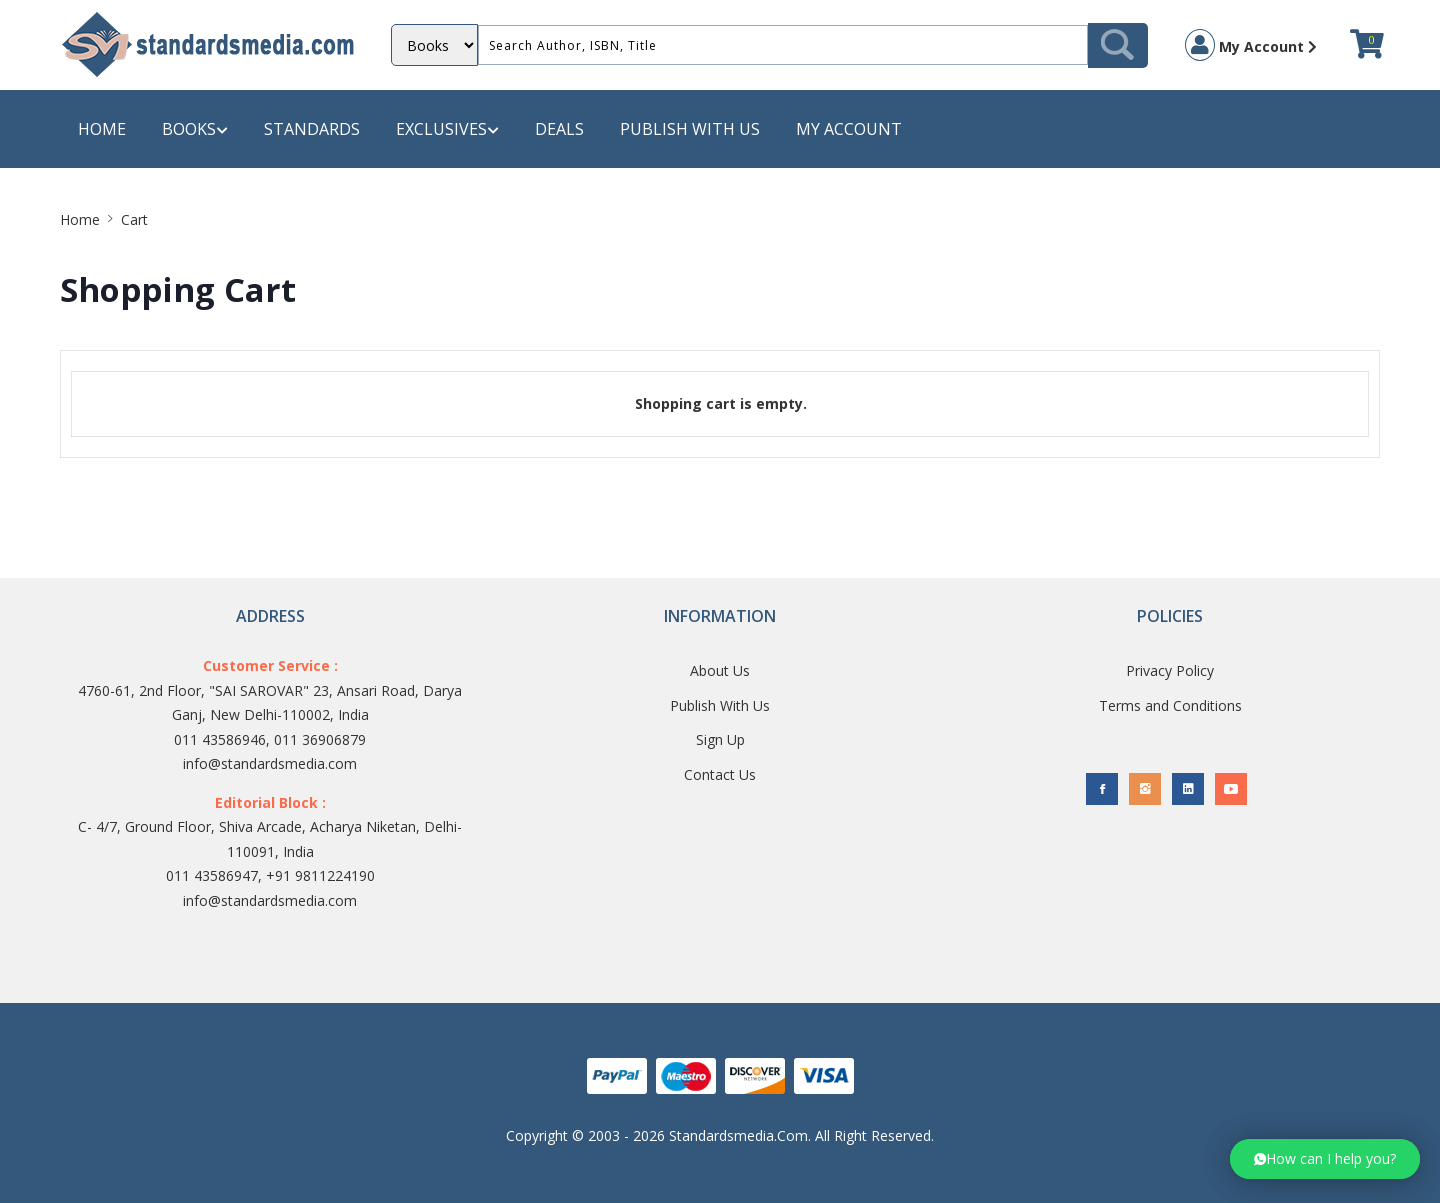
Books (195, 129)
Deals (559, 129)
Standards (312, 129)
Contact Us (720, 774)
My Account (1251, 45)
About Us (720, 670)
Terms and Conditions (1170, 705)
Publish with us (690, 129)
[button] (1325, 1159)
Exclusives (447, 129)
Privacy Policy (1170, 670)
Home (102, 129)
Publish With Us (720, 705)
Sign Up (720, 739)
